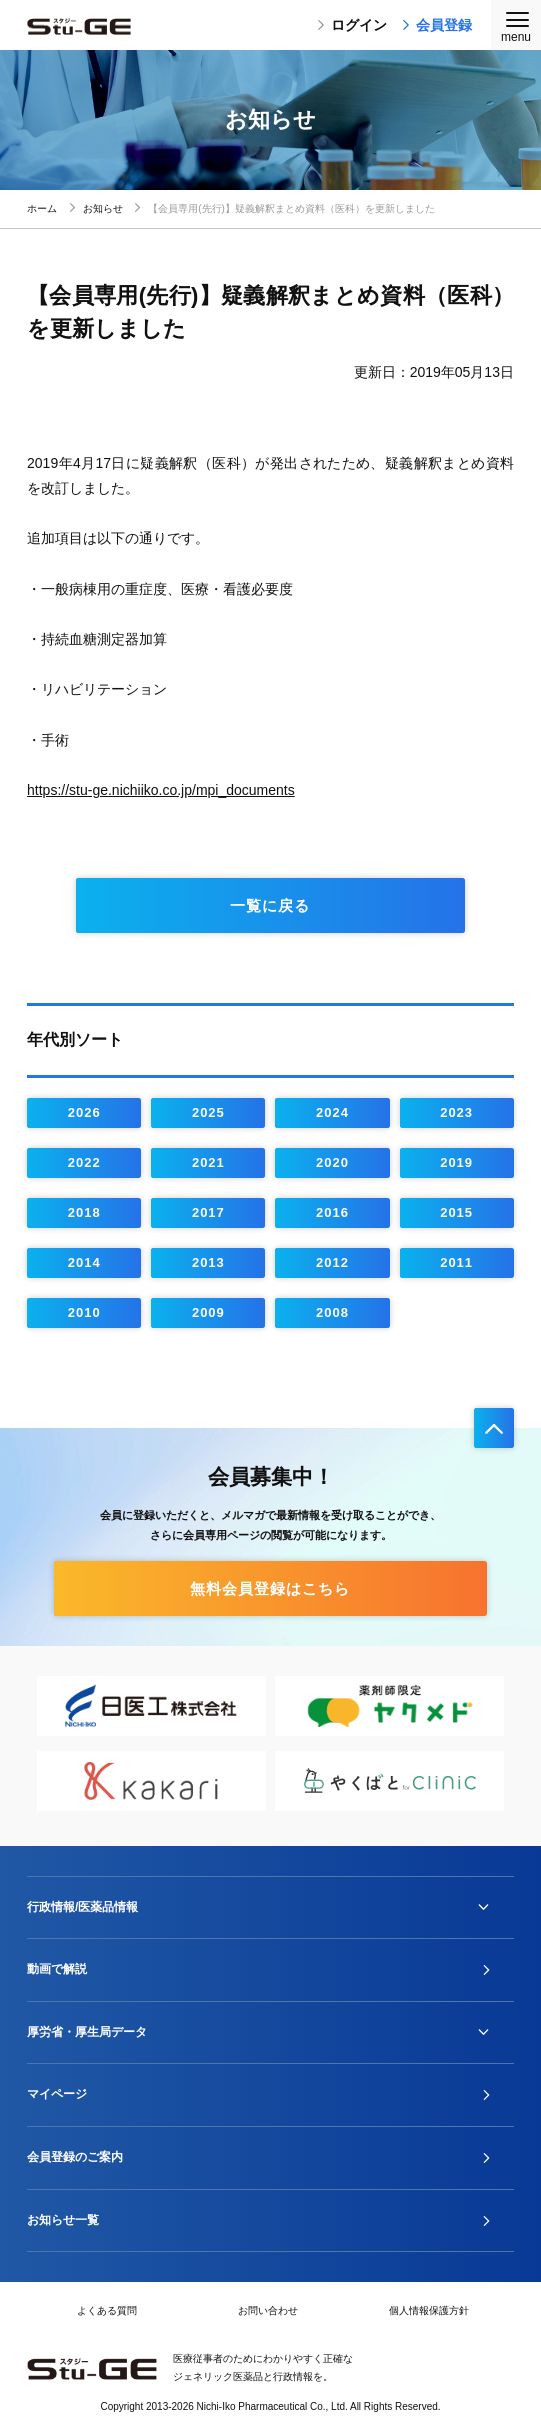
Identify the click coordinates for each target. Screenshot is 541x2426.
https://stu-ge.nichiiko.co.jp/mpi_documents (161, 790)
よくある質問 (107, 2310)
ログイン (352, 25)
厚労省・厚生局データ (87, 2032)
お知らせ (103, 208)
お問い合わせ (268, 2310)
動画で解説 (57, 1969)
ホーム (42, 208)
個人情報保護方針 (429, 2310)
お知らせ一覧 (63, 2220)
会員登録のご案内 (75, 2157)
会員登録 (437, 25)
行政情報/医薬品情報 (82, 1907)
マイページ (57, 2094)
